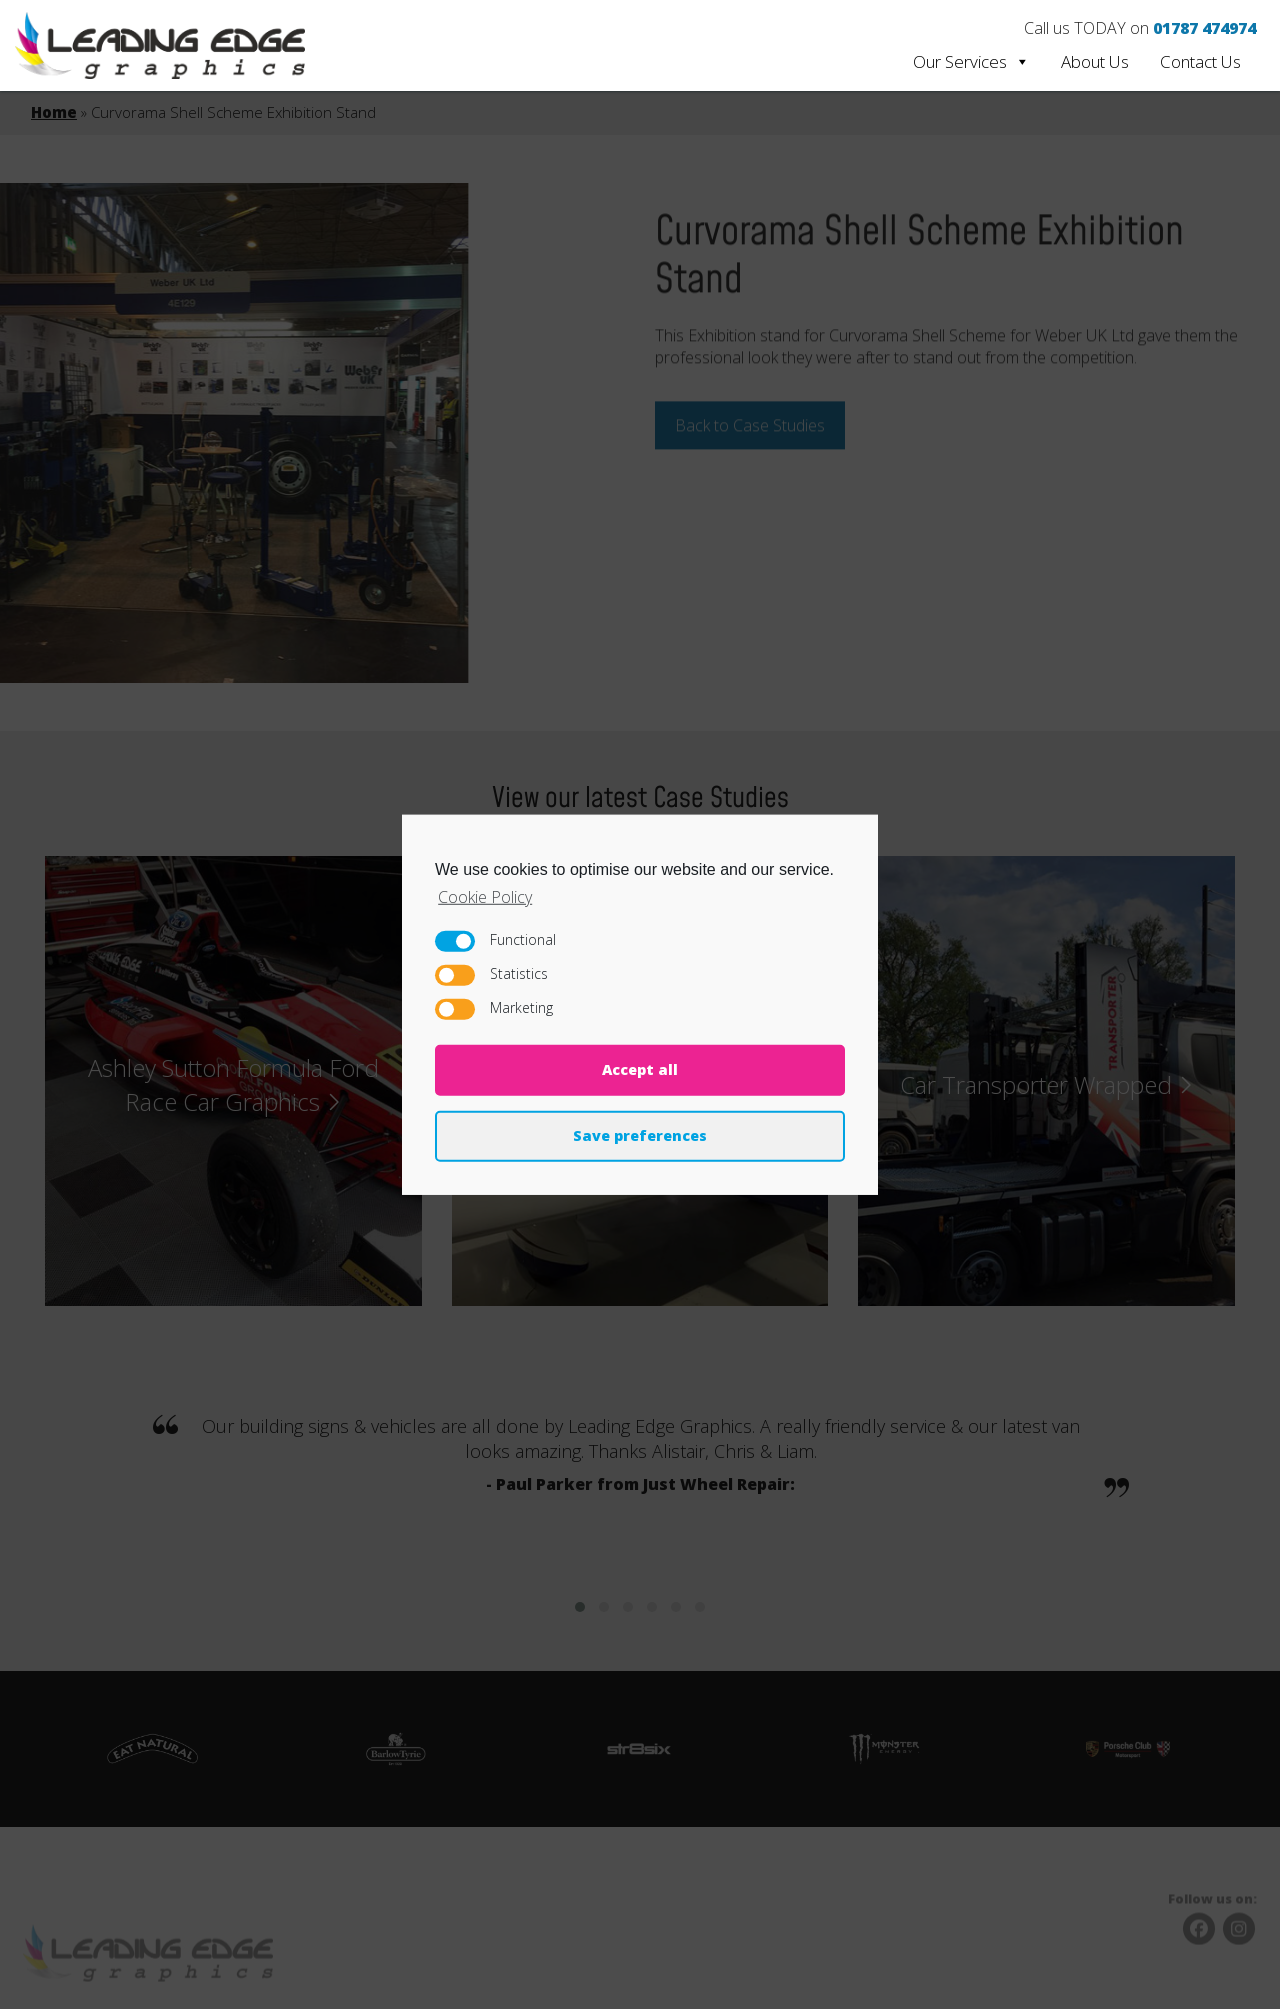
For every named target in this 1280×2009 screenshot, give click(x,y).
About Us (1095, 61)
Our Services (971, 61)
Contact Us (1200, 61)
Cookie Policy (485, 896)
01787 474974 (1204, 28)
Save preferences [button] (640, 1135)
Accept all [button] (640, 1069)
